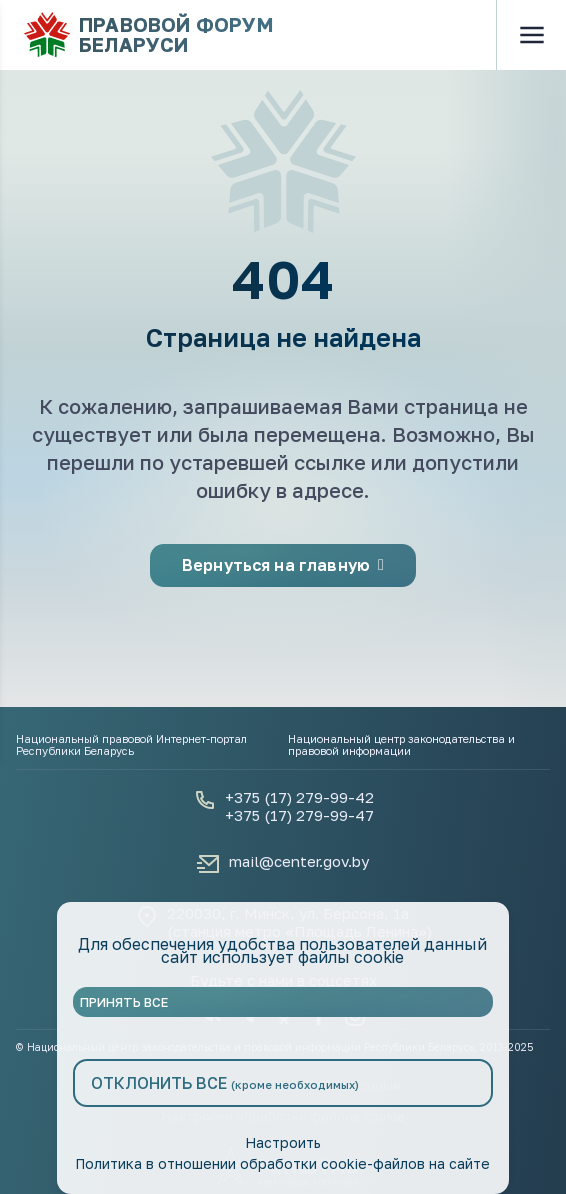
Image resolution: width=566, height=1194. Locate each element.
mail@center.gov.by (299, 861)
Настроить (283, 1142)
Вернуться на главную (283, 565)
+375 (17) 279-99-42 (299, 797)
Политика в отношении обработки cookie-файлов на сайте (282, 1163)
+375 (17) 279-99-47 (299, 815)
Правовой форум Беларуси (148, 35)
